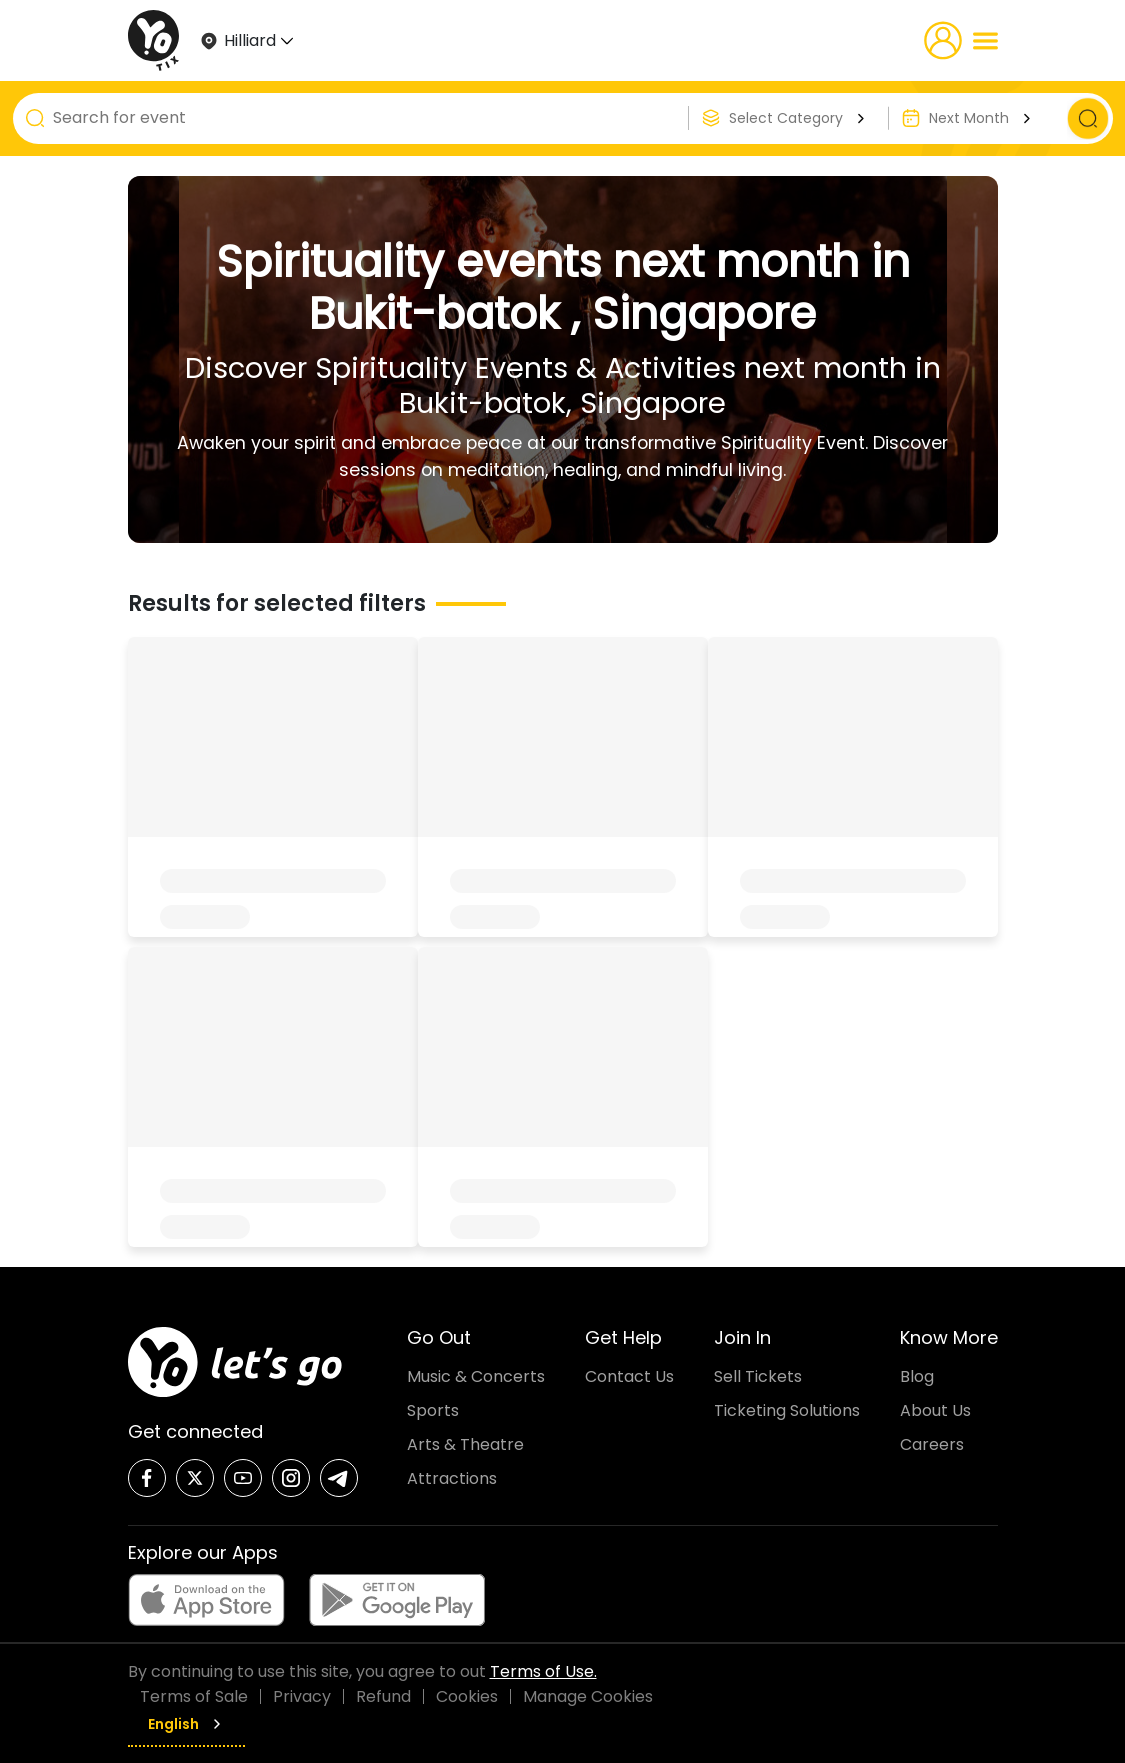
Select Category (799, 118)
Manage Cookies (588, 1696)
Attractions (452, 1478)
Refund (383, 1696)
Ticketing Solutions (787, 1410)
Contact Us (629, 1376)
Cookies (467, 1696)
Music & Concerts (476, 1376)
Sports (433, 1410)
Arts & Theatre (465, 1444)
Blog (917, 1376)
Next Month (982, 118)
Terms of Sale (194, 1696)
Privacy (302, 1696)
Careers (932, 1444)
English (186, 1724)
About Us (935, 1410)
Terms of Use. (543, 1671)
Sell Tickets (758, 1376)
